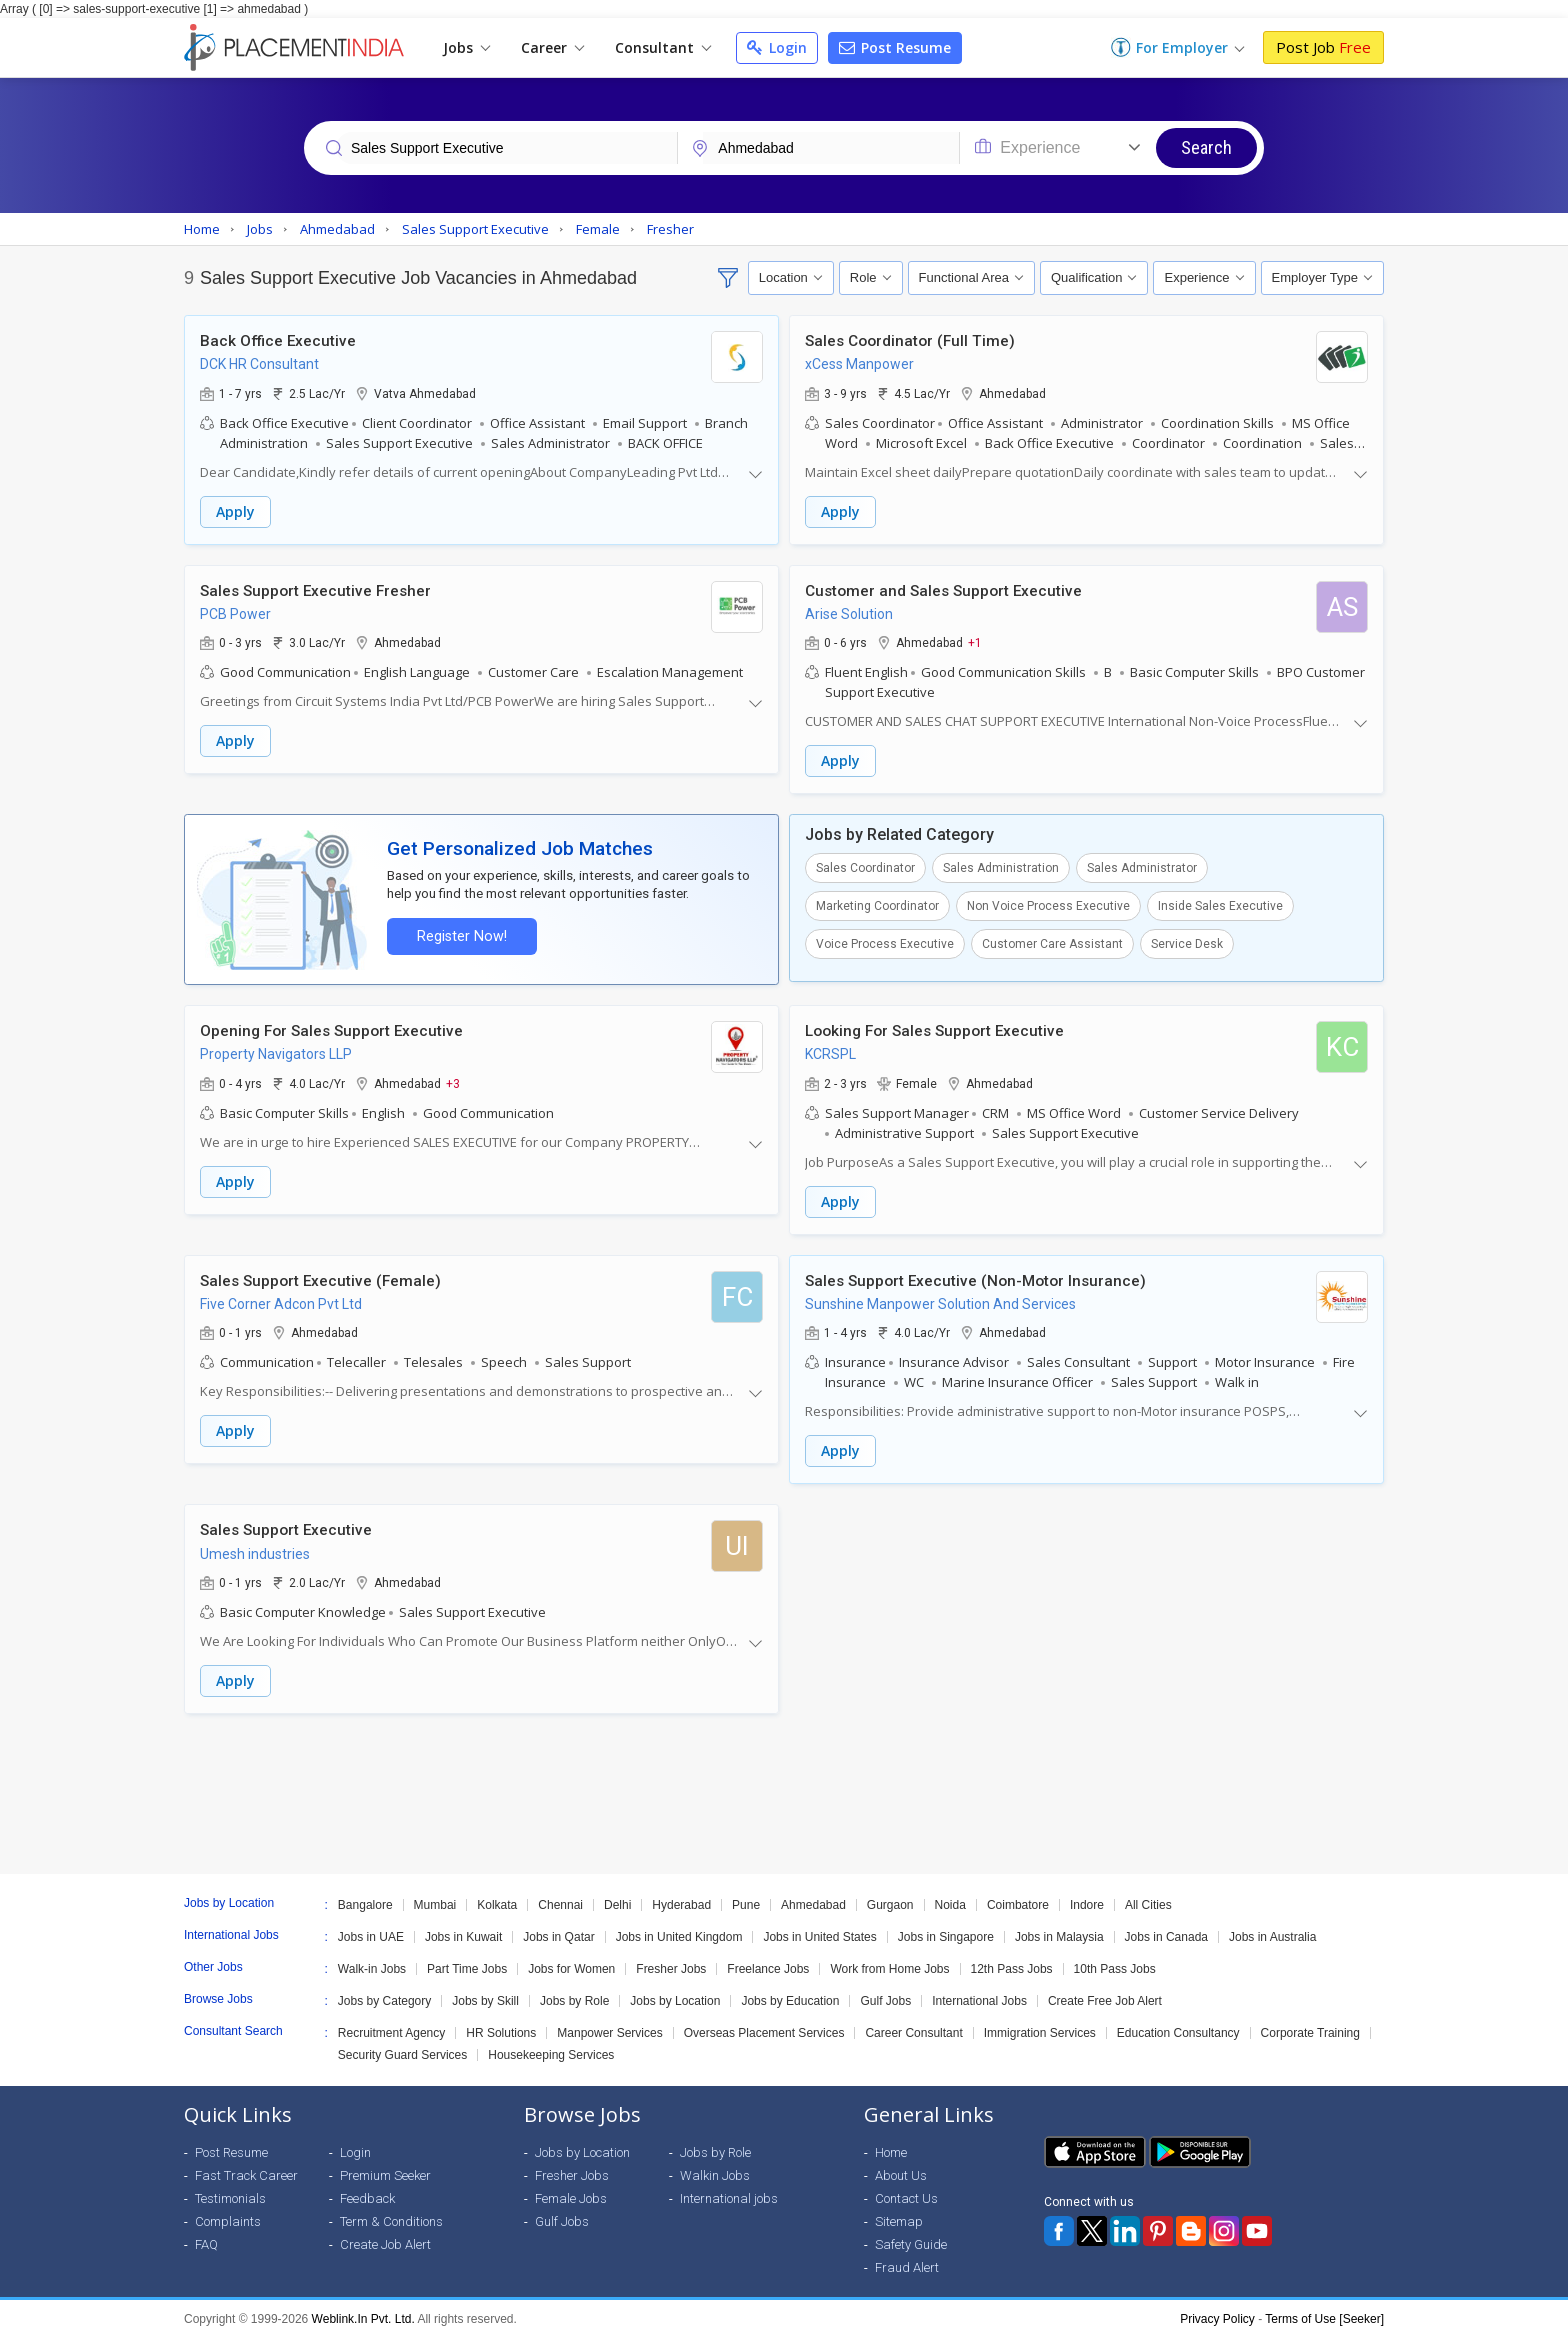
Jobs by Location (675, 1997)
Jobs (466, 47)
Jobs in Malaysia (1059, 1933)
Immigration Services (1040, 2029)
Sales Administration (1001, 867)
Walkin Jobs (715, 2171)
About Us (901, 2171)
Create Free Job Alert (1105, 1997)
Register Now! (460, 934)
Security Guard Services (402, 2051)
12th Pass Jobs (1012, 1965)
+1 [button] (975, 642)
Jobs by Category (384, 1997)
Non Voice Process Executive (1048, 905)
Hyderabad (681, 1901)
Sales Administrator (1142, 867)
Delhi (617, 1901)
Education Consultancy (1178, 2029)
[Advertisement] (784, 1790)
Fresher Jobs (671, 1965)
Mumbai (435, 1901)
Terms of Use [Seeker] (1324, 2315)
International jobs (729, 2194)
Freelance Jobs (768, 1965)
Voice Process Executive (885, 943)
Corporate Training (1310, 2029)
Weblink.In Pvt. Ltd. (363, 2315)
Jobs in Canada (1166, 1933)
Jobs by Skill (485, 1997)
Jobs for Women (571, 1965)
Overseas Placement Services (764, 2029)
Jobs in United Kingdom (679, 1933)
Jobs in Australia (1272, 1933)
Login (777, 47)
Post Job (1323, 47)
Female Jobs (571, 2194)
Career (552, 47)
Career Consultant (913, 2029)
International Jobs (979, 1997)
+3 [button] (453, 1081)
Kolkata (497, 1901)
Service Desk (1187, 943)
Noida (950, 1901)
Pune (746, 1901)
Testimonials (230, 2194)
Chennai (560, 1901)
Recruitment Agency (391, 2029)
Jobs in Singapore (946, 1933)
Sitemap (899, 2217)
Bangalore (365, 1901)
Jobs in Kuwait (463, 1933)
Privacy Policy (1217, 2315)
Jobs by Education (790, 1997)
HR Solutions (501, 2029)
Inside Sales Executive (1220, 905)
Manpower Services (609, 2029)
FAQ (206, 2240)
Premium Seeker (385, 2171)
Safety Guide (911, 2240)
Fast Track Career (246, 2171)
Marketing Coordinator (877, 905)
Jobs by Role (574, 1997)
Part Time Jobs (467, 1965)
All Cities (1148, 1901)
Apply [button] (235, 511)
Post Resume (895, 47)
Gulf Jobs (885, 1997)
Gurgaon (890, 1901)
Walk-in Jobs (372, 1965)
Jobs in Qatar (558, 1933)
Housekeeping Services (551, 2051)
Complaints (228, 2217)
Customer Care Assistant (1052, 943)
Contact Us (906, 2194)
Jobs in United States (819, 1933)
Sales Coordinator (865, 867)
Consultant (663, 47)
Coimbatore (1018, 1901)
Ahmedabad (813, 1901)
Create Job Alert (385, 2240)
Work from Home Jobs (889, 1965)
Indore (1087, 1901)
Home (891, 2148)
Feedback (367, 2194)
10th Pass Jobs (1115, 1965)
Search (1206, 147)
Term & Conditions (391, 2217)
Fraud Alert (907, 2263)
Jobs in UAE (371, 1933)
